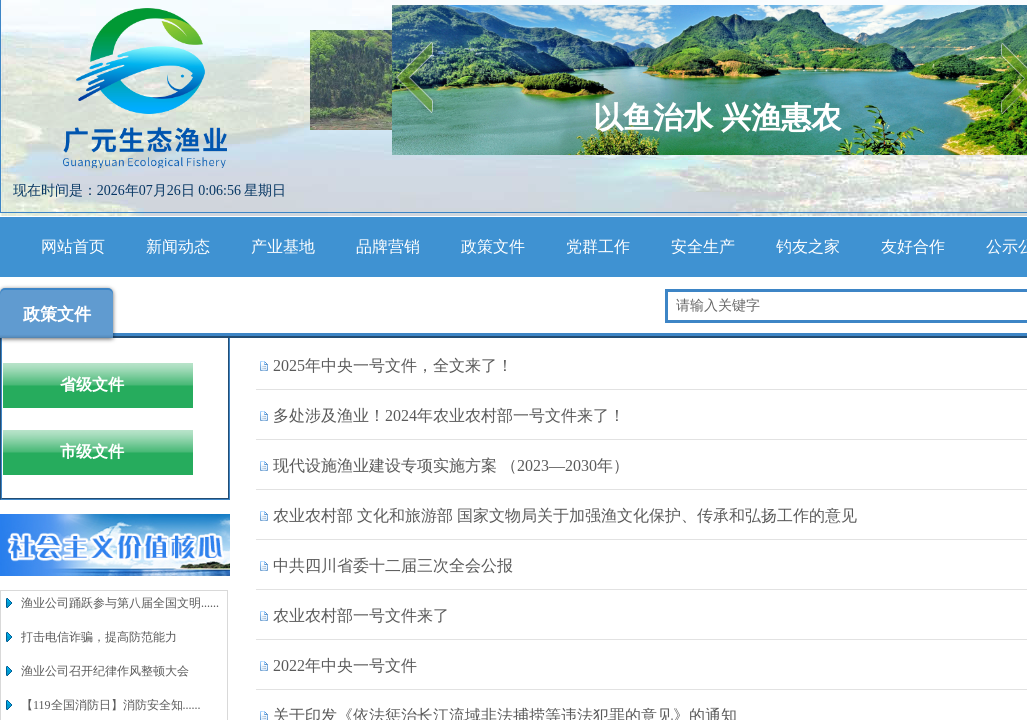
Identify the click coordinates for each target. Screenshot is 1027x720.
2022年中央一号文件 (345, 665)
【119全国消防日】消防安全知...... (111, 705)
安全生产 (703, 246)
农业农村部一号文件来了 (361, 615)
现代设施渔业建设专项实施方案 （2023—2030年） (451, 465)
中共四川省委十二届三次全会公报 (393, 565)
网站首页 (73, 246)
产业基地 (283, 246)
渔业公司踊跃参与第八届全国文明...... (120, 603)
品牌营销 (388, 246)
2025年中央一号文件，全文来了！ (393, 365)
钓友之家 (808, 246)
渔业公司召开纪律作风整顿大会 (105, 671)
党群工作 (598, 246)
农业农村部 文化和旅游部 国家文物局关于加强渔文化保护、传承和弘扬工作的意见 (565, 515)
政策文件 (493, 246)
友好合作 (913, 246)
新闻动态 (178, 246)
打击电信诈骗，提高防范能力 (99, 637)
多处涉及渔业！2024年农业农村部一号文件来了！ (449, 415)
